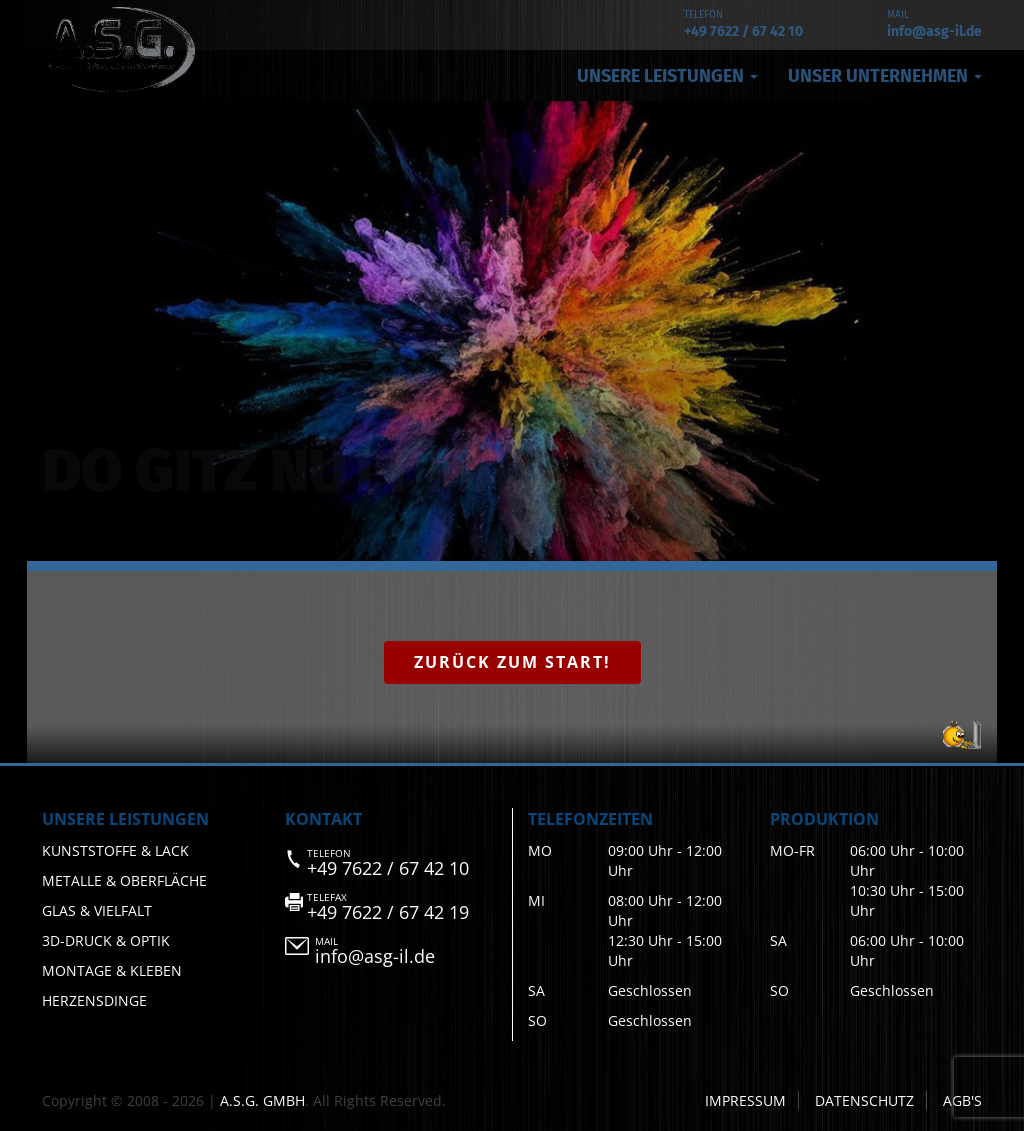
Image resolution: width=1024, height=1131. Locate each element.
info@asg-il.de (934, 31)
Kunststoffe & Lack (115, 850)
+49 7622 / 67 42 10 (743, 31)
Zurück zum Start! (512, 662)
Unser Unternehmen (885, 76)
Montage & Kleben (112, 970)
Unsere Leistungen (667, 76)
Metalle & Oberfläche (124, 880)
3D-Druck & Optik (106, 940)
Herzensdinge (94, 1000)
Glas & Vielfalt (97, 910)
